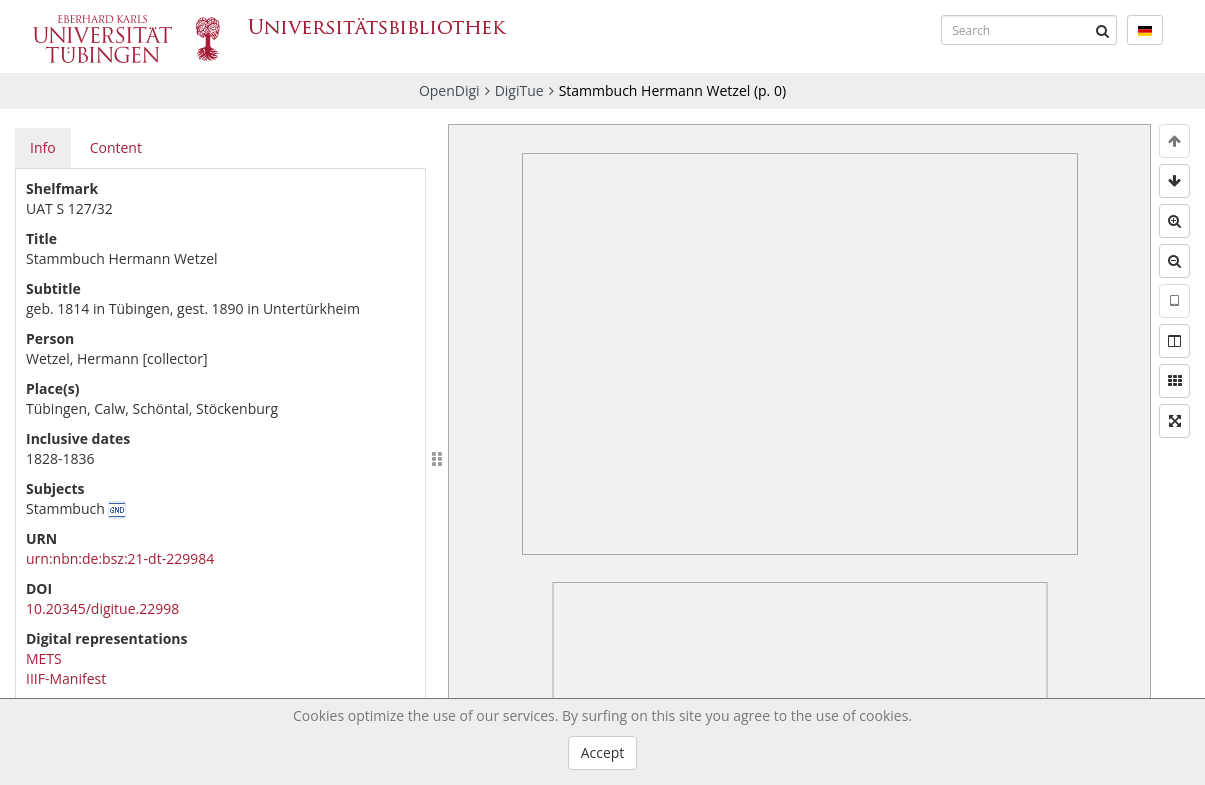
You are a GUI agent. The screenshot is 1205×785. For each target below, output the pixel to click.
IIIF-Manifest (66, 678)
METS (44, 658)
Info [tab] (43, 147)
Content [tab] (116, 147)
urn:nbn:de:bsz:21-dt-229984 (120, 558)
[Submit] (1102, 30)
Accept (603, 752)
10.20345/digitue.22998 (102, 608)
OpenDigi (449, 90)
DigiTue (519, 90)
